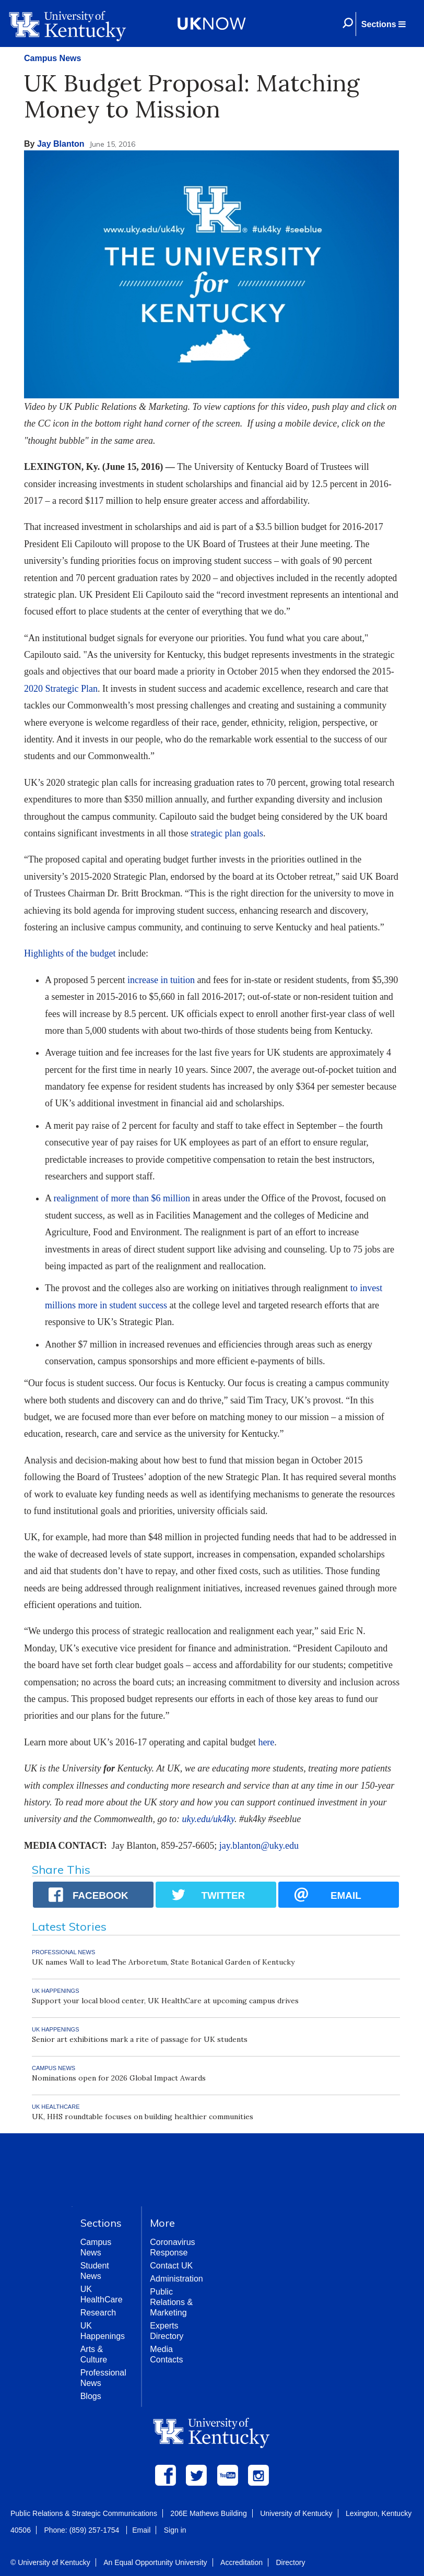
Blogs (90, 2396)
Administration (176, 2278)
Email (141, 2530)
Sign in (175, 2530)
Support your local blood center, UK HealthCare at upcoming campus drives (165, 2000)
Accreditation (241, 2562)
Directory (290, 2562)
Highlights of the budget (69, 953)
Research (98, 2312)
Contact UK (171, 2265)
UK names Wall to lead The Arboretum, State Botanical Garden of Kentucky (163, 1962)
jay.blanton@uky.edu (259, 1845)
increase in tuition (161, 980)
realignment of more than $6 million (122, 1198)
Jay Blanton (61, 143)
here (266, 1742)
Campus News (52, 58)
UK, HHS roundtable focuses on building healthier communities (142, 2116)
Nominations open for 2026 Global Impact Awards (119, 2078)
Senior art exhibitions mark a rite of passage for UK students (140, 2039)
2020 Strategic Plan (61, 688)
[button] (383, 24)
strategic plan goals (227, 833)
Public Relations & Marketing (171, 2302)
